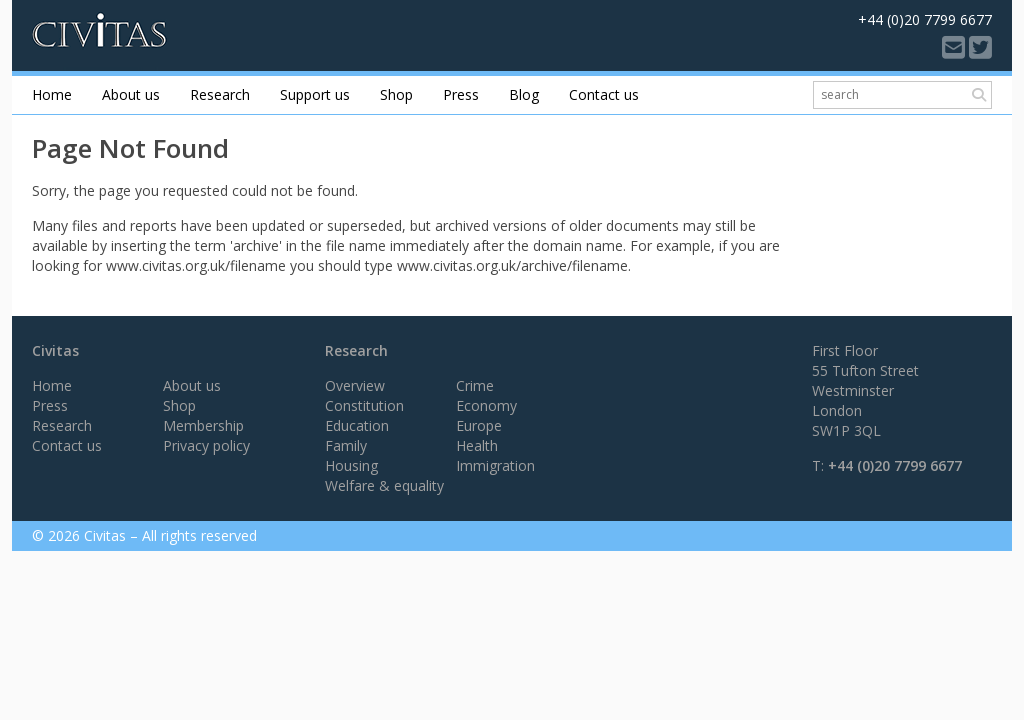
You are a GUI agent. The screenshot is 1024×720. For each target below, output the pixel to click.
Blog (524, 94)
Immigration (495, 465)
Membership (203, 425)
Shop (396, 94)
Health (477, 445)
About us (131, 94)
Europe (479, 425)
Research (220, 94)
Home (52, 94)
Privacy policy (206, 445)
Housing (351, 465)
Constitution (364, 405)
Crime (475, 385)
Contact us (604, 94)
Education (357, 425)
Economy (486, 405)
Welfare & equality (384, 485)
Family (346, 445)
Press (461, 94)
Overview (355, 385)
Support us (315, 94)
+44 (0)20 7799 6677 (895, 465)
